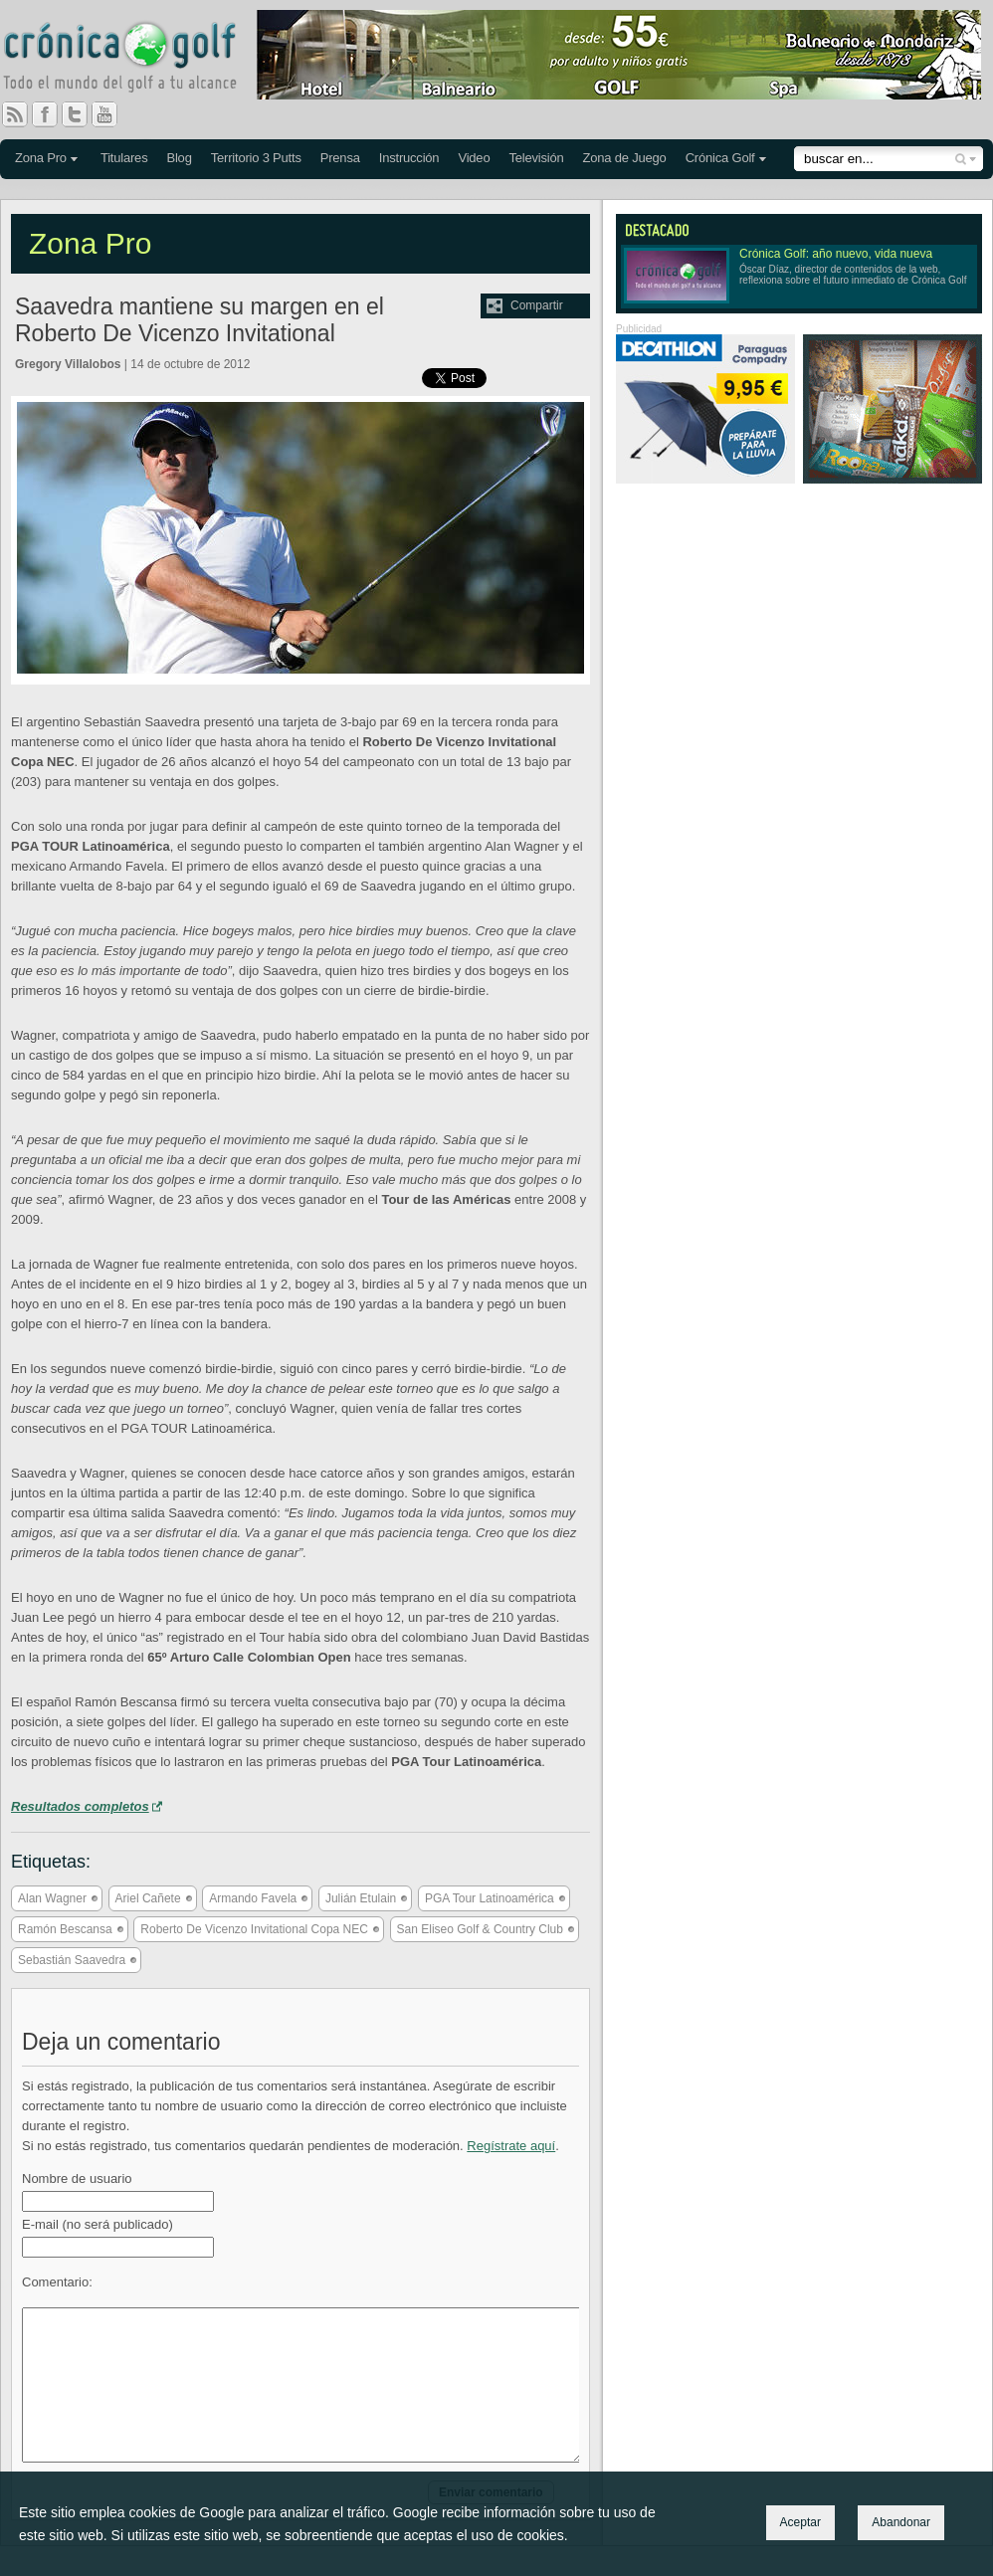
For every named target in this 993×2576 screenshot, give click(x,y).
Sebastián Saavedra (71, 1960)
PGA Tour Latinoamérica (489, 1898)
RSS (15, 114)
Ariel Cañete (148, 1898)
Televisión (535, 157)
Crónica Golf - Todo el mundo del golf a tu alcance (134, 59)
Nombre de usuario (77, 2178)
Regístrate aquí (511, 2145)
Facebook (53, 114)
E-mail (97, 2224)
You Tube (112, 114)
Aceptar (800, 2522)
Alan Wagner (52, 1898)
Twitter (82, 114)
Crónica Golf (720, 157)
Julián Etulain (360, 1898)
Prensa (340, 157)
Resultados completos (80, 1806)
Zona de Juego (625, 157)
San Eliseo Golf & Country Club (480, 1929)
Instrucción (409, 157)
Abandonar (901, 2522)
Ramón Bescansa (65, 1929)
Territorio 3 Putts (256, 157)
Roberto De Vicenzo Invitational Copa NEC (254, 1929)
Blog (178, 157)
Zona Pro (41, 157)
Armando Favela (253, 1898)
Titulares (124, 157)
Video (474, 157)
